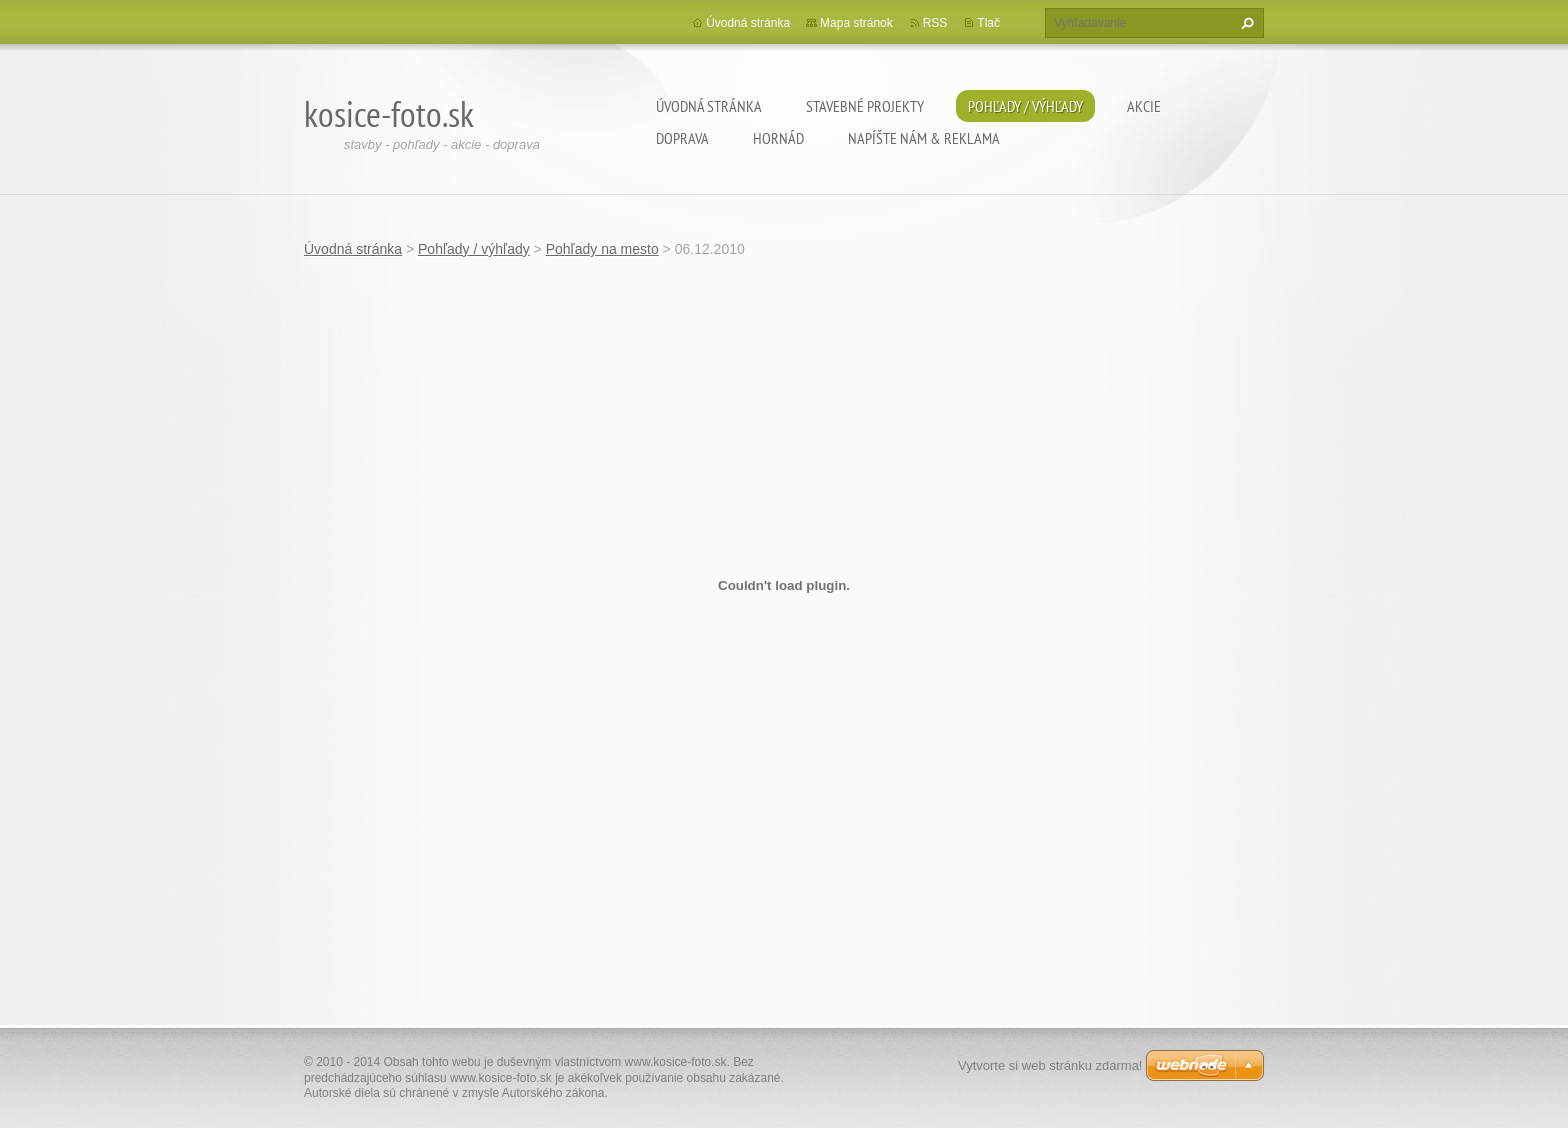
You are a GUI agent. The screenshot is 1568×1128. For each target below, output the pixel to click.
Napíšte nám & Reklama (924, 138)
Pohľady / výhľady (1025, 106)
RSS (935, 23)
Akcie (1144, 106)
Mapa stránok (856, 23)
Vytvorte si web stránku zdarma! (1050, 1065)
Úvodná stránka (709, 106)
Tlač (988, 23)
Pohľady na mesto (602, 249)
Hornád (778, 138)
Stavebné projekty (865, 106)
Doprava (682, 138)
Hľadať (1245, 23)
